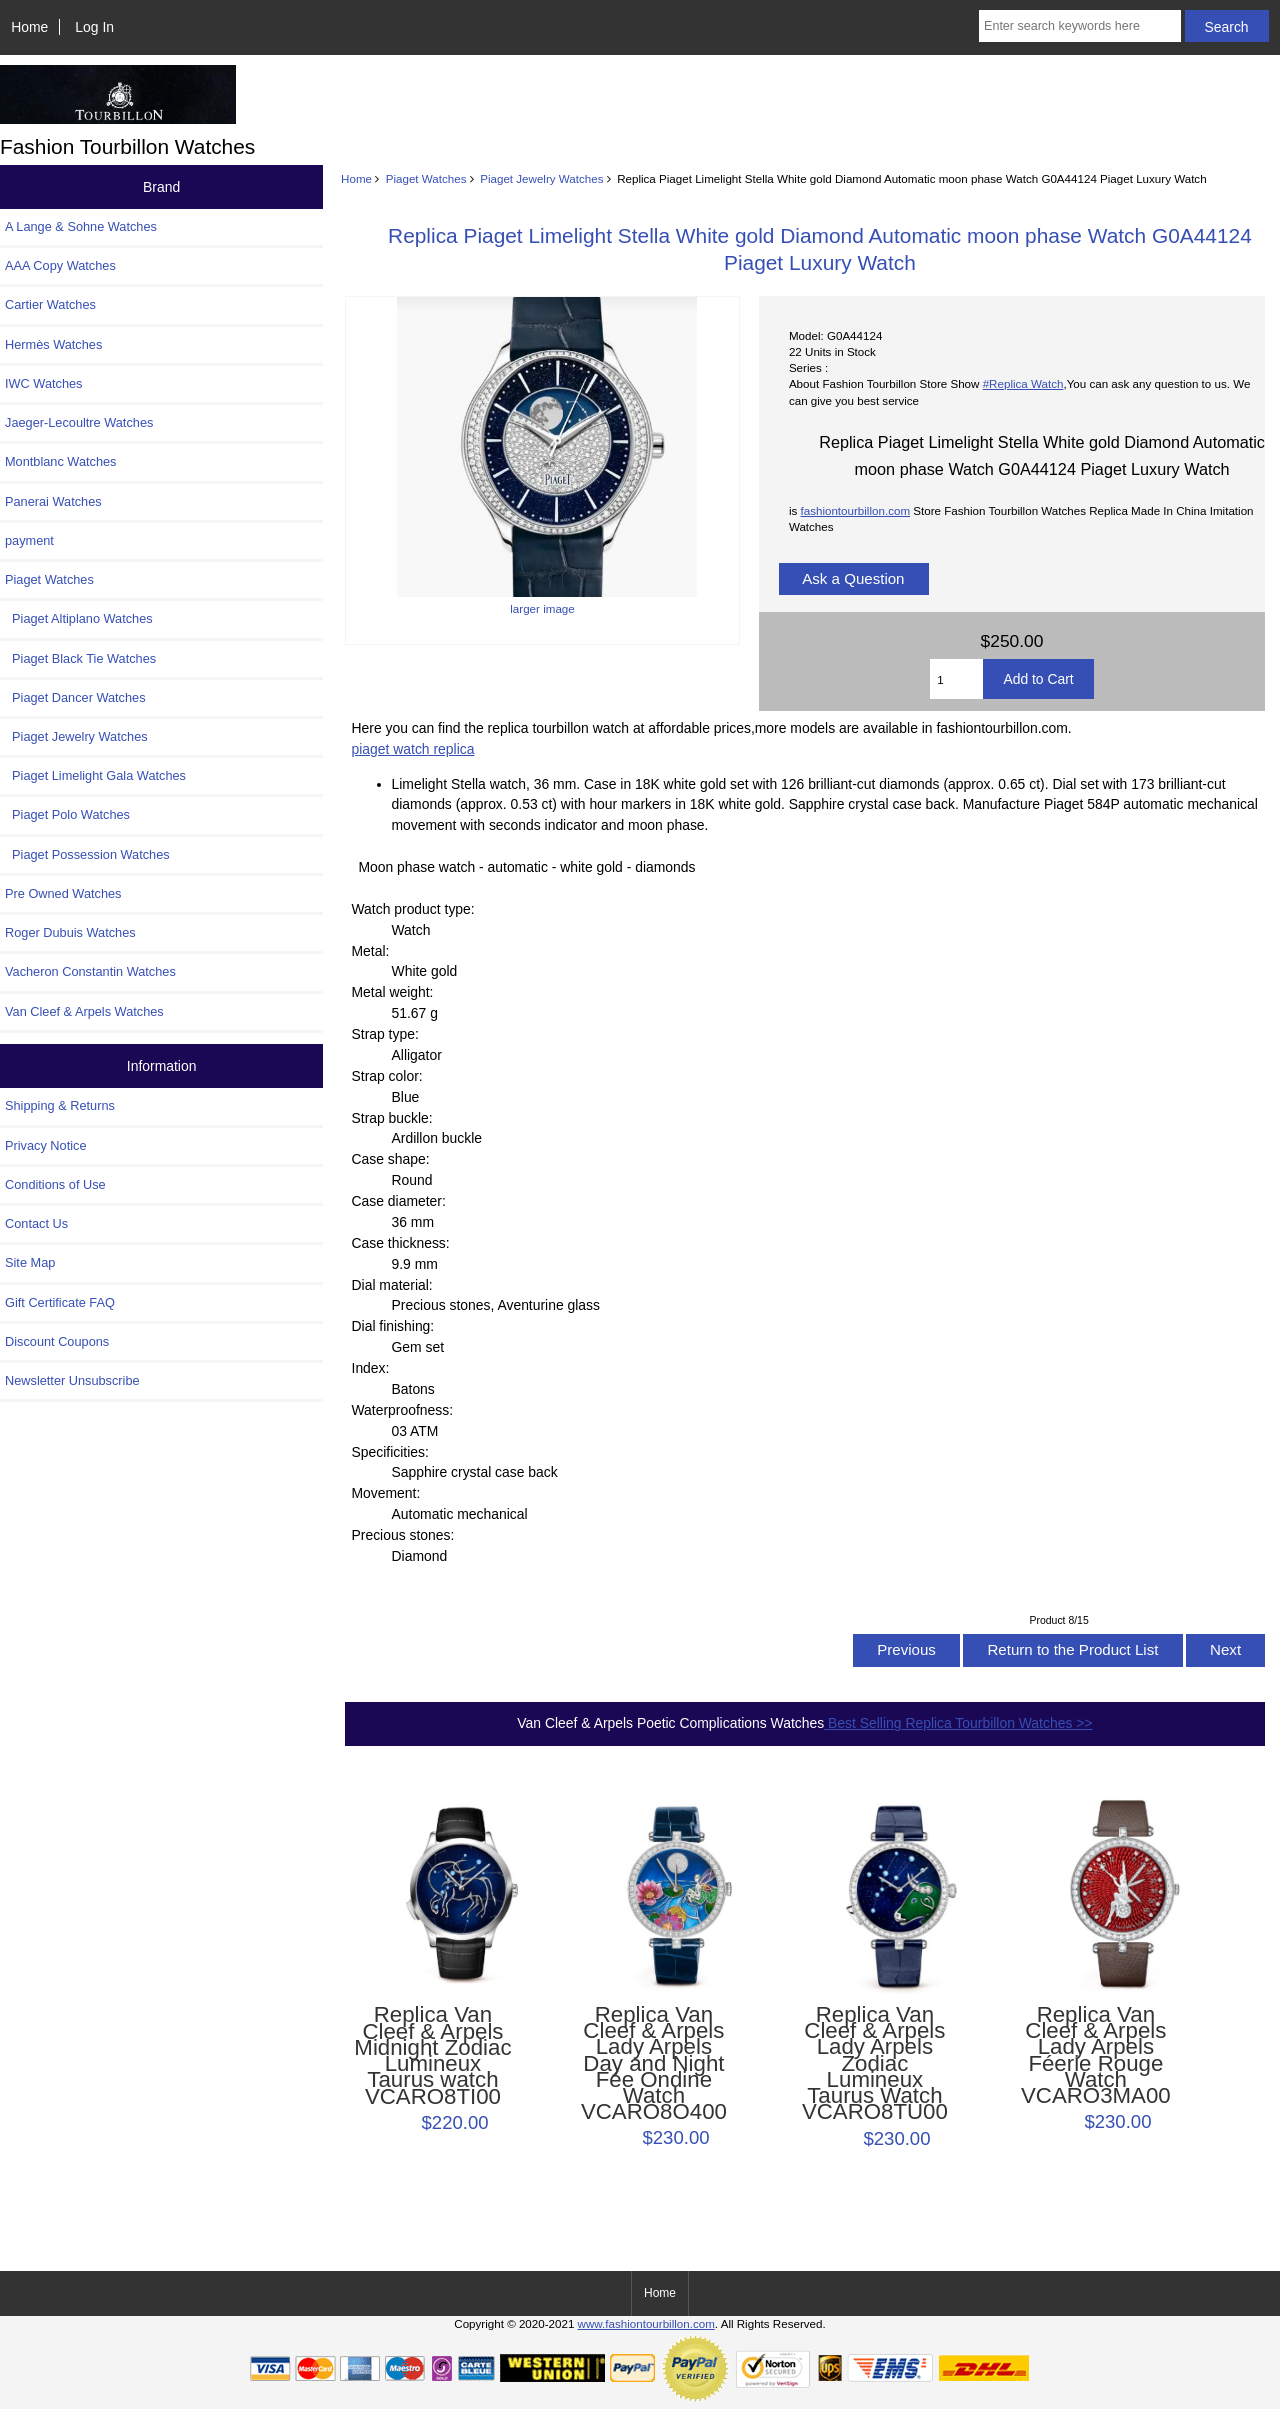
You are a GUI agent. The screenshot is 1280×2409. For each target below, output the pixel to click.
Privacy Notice (45, 1145)
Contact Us (36, 1223)
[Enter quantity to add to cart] (956, 679)
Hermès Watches (53, 344)
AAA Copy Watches (60, 265)
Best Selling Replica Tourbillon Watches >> (958, 1723)
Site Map (30, 1262)
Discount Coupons (57, 1341)
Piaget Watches (426, 178)
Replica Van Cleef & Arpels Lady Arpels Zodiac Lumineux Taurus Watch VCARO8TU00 (875, 2064)
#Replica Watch (1023, 383)
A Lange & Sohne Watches (81, 226)
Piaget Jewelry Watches (541, 178)
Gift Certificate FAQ (60, 1302)
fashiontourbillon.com (855, 510)
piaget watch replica (413, 749)
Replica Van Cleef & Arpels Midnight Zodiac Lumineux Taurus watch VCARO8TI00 (432, 2055)
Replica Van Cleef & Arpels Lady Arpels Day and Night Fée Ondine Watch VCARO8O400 (654, 2064)
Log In (94, 27)
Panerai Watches (53, 501)
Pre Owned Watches (63, 893)
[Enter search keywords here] (1080, 26)
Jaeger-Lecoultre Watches (79, 422)
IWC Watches (43, 383)
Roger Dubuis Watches (70, 932)
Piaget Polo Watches (67, 814)
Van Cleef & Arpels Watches (84, 1011)
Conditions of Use (55, 1184)
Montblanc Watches (61, 461)
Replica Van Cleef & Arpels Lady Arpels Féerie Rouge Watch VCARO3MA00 (1096, 2055)
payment (29, 540)
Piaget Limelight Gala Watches (95, 775)
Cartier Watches (50, 304)
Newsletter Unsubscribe (72, 1380)
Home (29, 27)
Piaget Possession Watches (87, 854)
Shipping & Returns (60, 1105)
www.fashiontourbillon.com (646, 2323)
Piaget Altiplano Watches (79, 618)
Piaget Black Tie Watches (80, 658)
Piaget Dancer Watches (75, 697)
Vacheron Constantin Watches (90, 971)
